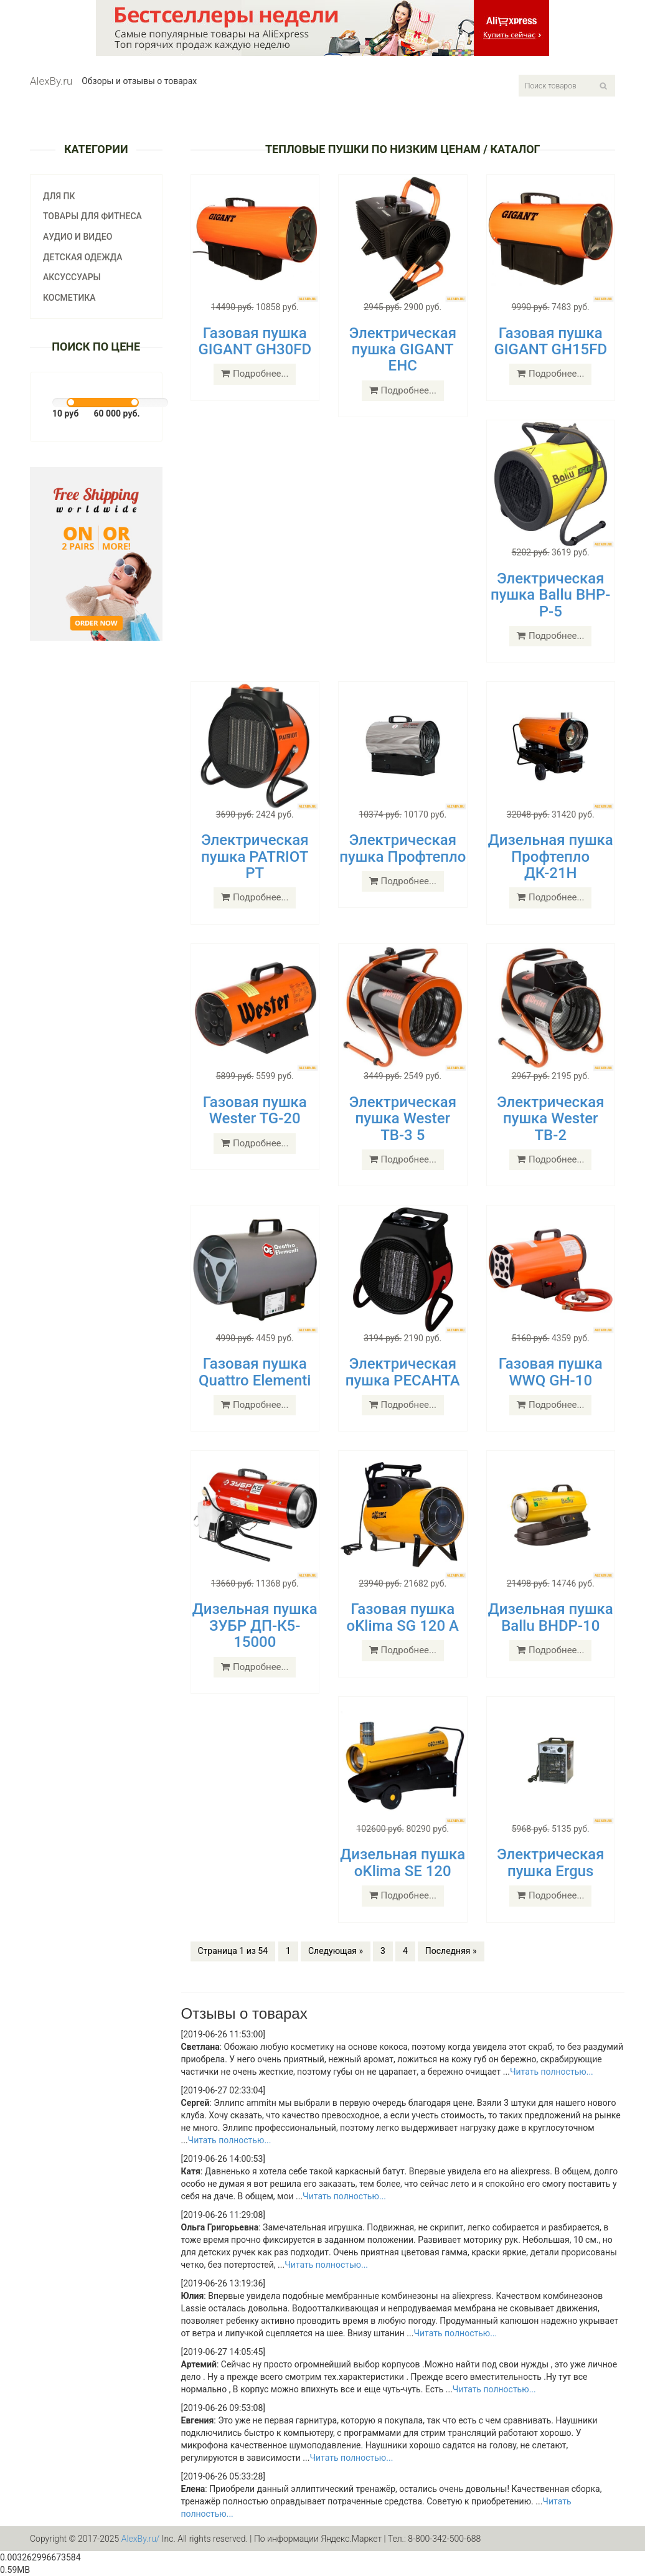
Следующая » (335, 1951)
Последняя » (451, 1951)
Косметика (69, 298)
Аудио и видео (77, 237)
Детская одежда (83, 257)
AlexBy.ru (51, 81)
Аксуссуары (72, 277)
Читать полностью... (551, 2072)
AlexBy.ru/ (140, 2539)
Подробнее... (254, 373)
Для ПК (59, 196)
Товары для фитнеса (92, 216)
